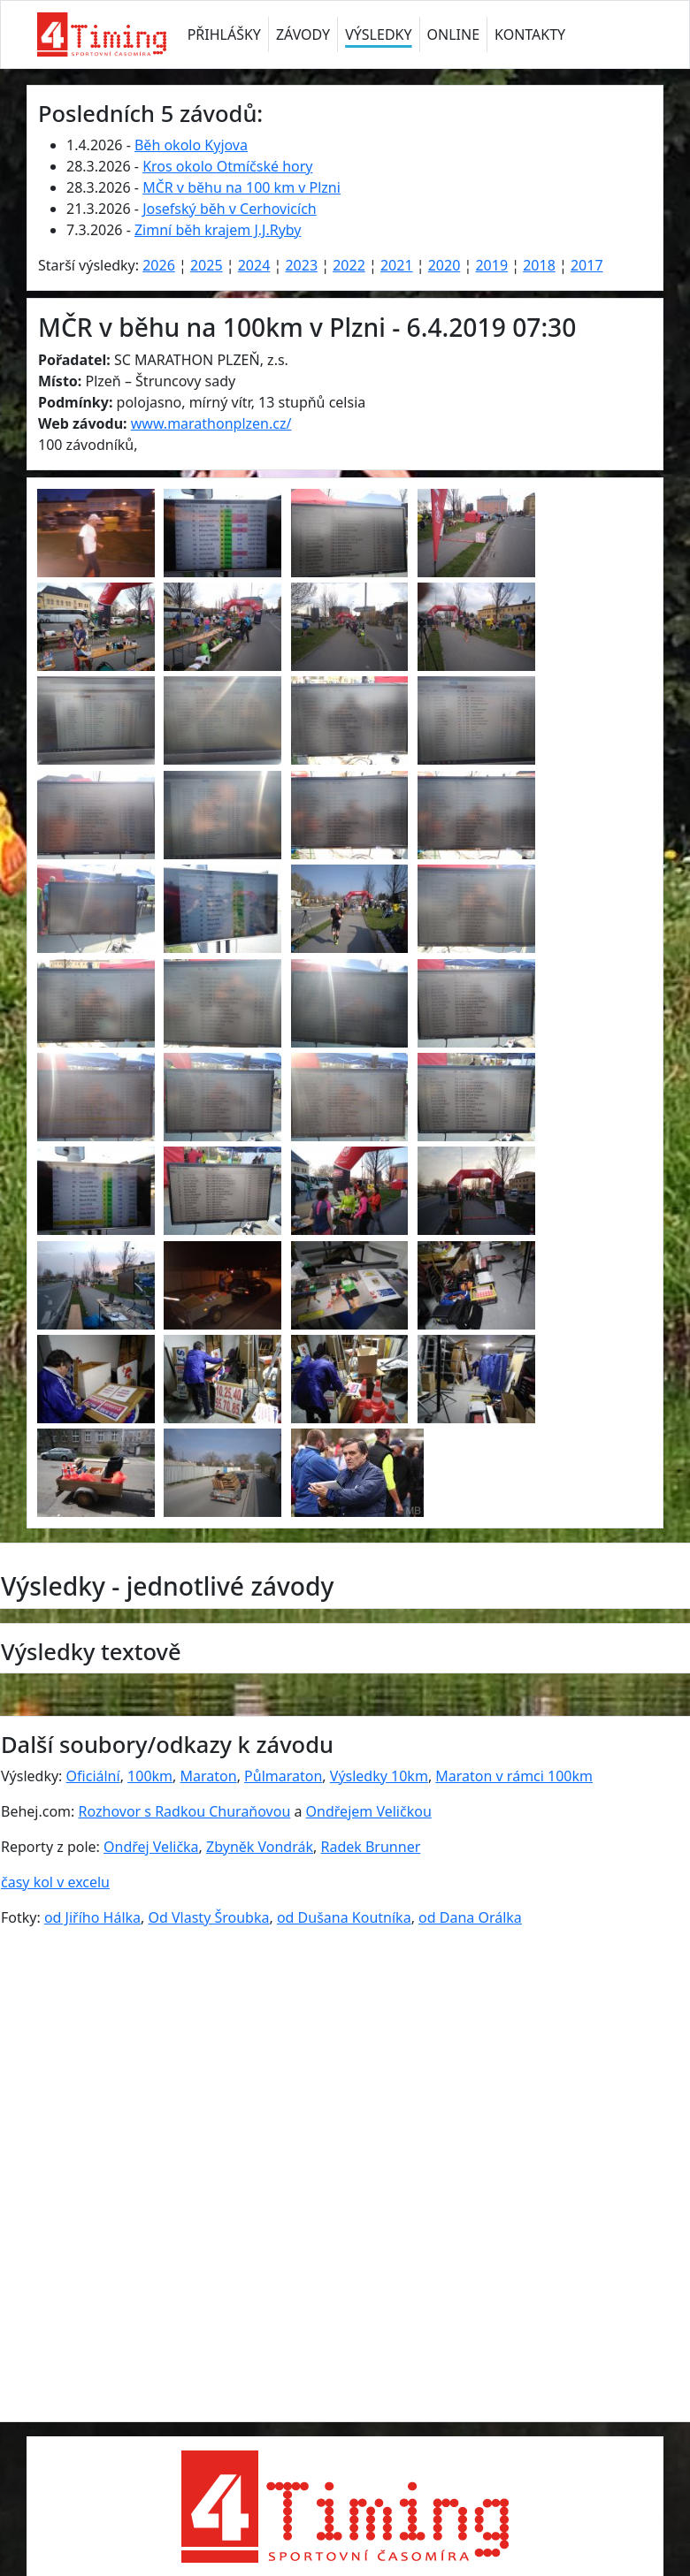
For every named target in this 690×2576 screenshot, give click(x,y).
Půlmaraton (283, 1776)
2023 (301, 265)
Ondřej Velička (151, 1846)
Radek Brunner (370, 1846)
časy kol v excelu (55, 1882)
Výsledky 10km (379, 1776)
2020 (444, 265)
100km (149, 1776)
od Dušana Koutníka (344, 1917)
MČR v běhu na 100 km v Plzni (241, 187)
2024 (254, 265)
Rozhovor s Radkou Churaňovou (185, 1811)
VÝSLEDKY (378, 34)
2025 (206, 265)
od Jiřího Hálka (92, 1917)
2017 (587, 265)
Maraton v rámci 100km (514, 1776)
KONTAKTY (529, 34)
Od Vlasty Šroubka (209, 1917)
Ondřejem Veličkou (369, 1811)
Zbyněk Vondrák (259, 1846)
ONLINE (453, 34)
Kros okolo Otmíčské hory (227, 166)
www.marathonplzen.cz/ (211, 423)
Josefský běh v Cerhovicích (229, 208)
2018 (539, 265)
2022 (349, 265)
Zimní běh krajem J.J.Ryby (218, 230)
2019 (491, 265)
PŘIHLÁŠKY (224, 34)
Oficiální (93, 1776)
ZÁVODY (303, 34)
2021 (396, 265)
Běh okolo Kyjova (191, 145)
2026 (158, 265)
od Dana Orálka (470, 1917)
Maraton (208, 1776)
